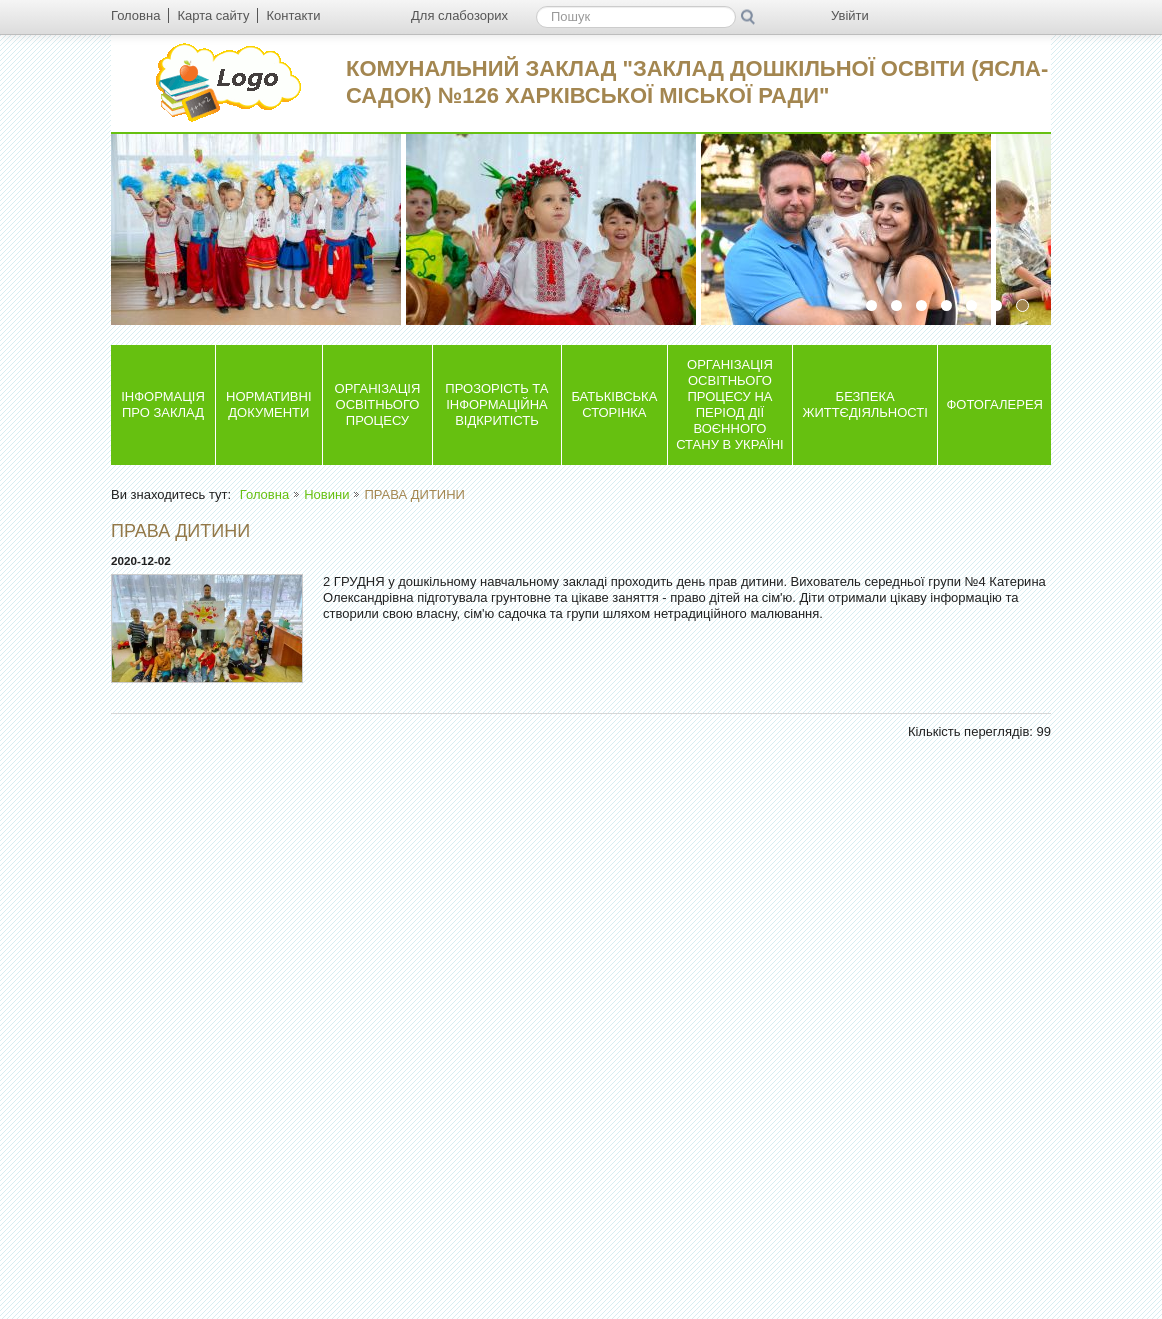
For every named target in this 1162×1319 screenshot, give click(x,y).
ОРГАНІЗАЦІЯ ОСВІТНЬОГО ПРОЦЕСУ (378, 404)
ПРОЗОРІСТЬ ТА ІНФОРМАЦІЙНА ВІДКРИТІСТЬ (496, 404)
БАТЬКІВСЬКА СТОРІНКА (614, 404)
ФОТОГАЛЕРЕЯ (994, 404)
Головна (264, 494)
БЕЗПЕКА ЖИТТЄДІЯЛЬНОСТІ (864, 404)
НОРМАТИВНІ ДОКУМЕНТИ (268, 404)
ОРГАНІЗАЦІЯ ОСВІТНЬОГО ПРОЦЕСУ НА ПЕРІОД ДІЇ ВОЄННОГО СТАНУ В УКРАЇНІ (730, 404)
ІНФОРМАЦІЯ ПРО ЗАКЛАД (163, 404)
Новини (326, 494)
